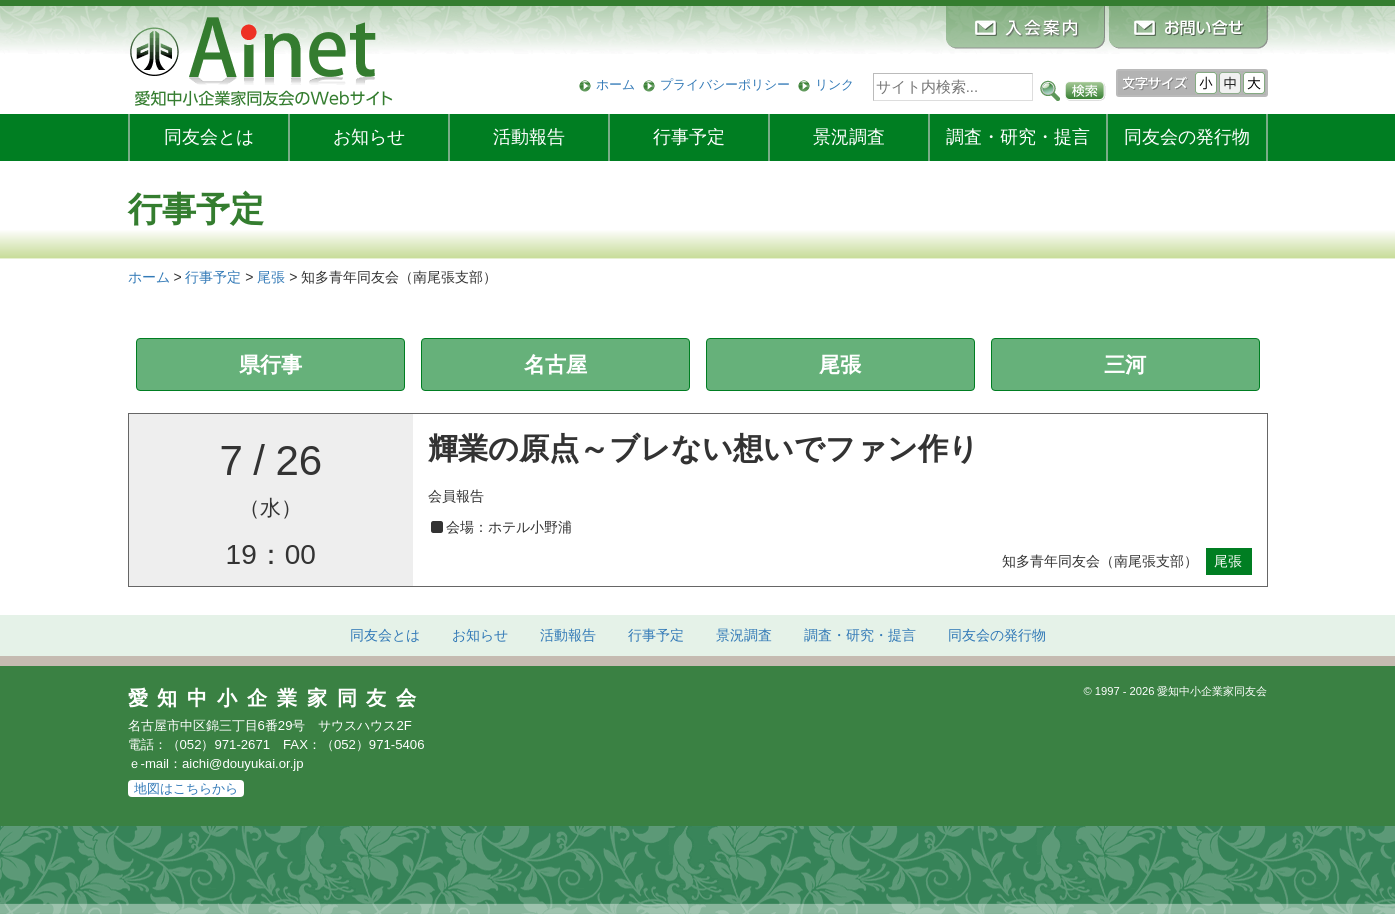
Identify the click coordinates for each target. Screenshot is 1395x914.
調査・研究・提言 (1018, 137)
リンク (834, 84)
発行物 (1187, 137)
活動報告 (529, 137)
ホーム (615, 84)
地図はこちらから (186, 788)
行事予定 (689, 137)
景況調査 (849, 137)
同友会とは (209, 137)
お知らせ (369, 137)
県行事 (270, 364)
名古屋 (555, 364)
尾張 (840, 364)
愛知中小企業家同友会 (277, 698)
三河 (1125, 364)
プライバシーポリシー (725, 84)
